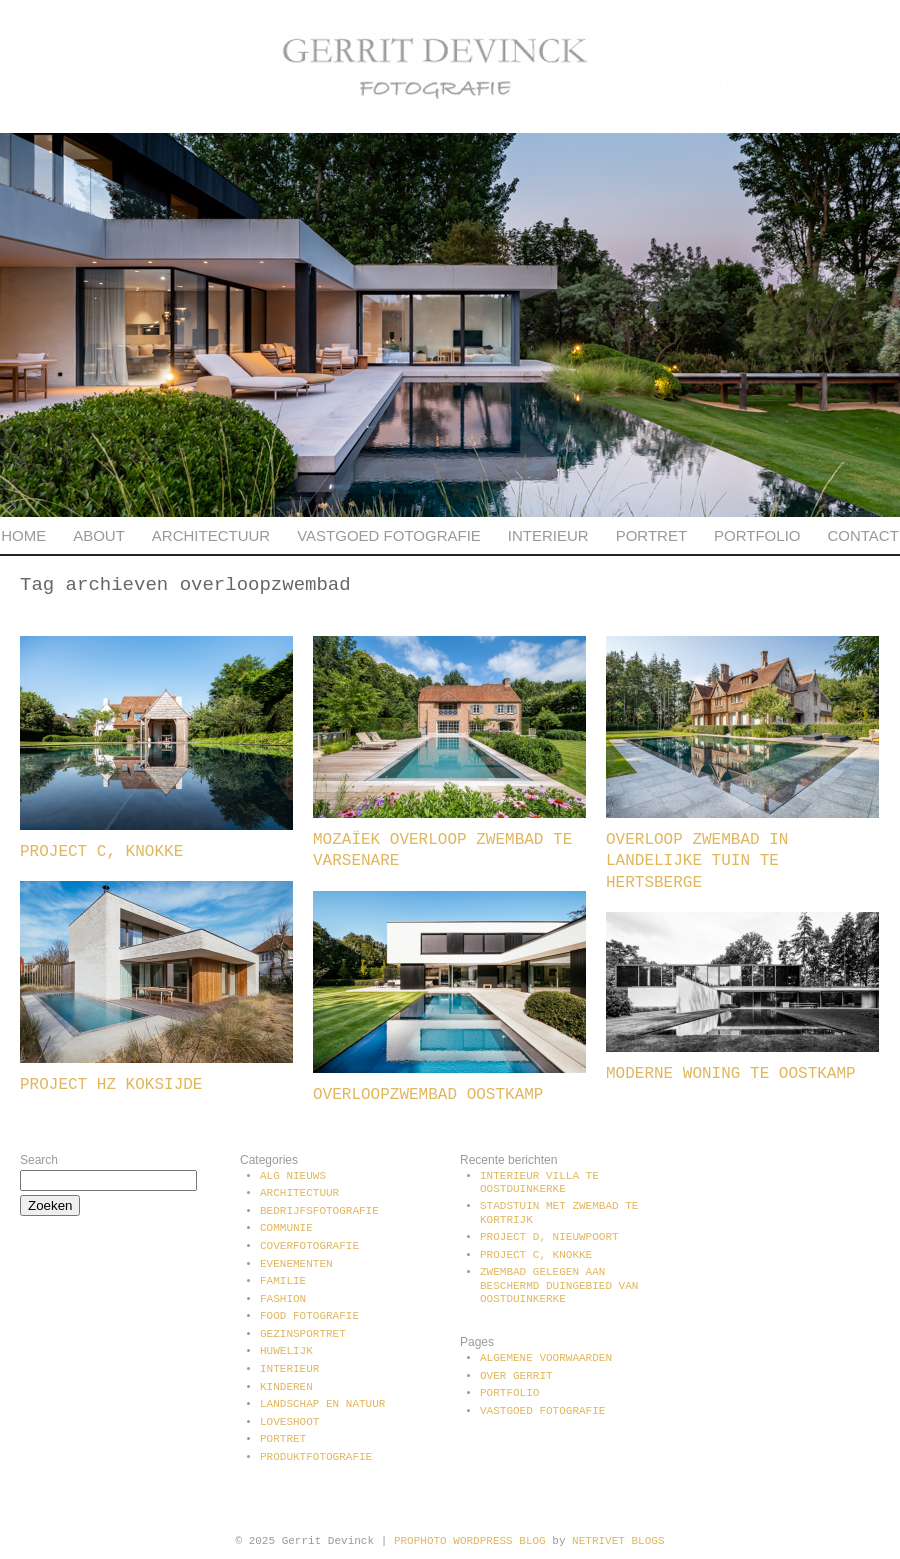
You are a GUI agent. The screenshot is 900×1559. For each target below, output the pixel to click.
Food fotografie (309, 1316)
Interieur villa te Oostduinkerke (539, 1182)
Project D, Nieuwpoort (549, 1237)
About (99, 535)
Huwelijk (286, 1351)
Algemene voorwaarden (546, 1358)
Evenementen (296, 1264)
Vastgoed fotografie (389, 535)
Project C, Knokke (101, 852)
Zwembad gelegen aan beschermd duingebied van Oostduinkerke (559, 1285)
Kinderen (286, 1387)
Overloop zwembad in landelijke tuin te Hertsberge (697, 861)
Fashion (283, 1299)
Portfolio (757, 535)
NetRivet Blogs (618, 1541)
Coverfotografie (309, 1246)
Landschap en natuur (322, 1404)
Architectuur (211, 535)
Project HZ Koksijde (111, 1085)
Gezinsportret (303, 1334)
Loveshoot (289, 1422)
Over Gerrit (516, 1376)
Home (23, 535)
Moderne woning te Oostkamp (731, 1074)
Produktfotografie (316, 1457)
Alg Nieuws (293, 1176)
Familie (283, 1281)
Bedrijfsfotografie (319, 1211)
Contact (862, 535)
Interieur (548, 535)
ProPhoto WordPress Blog (470, 1541)
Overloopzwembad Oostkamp (428, 1095)
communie (286, 1228)
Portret (651, 535)
